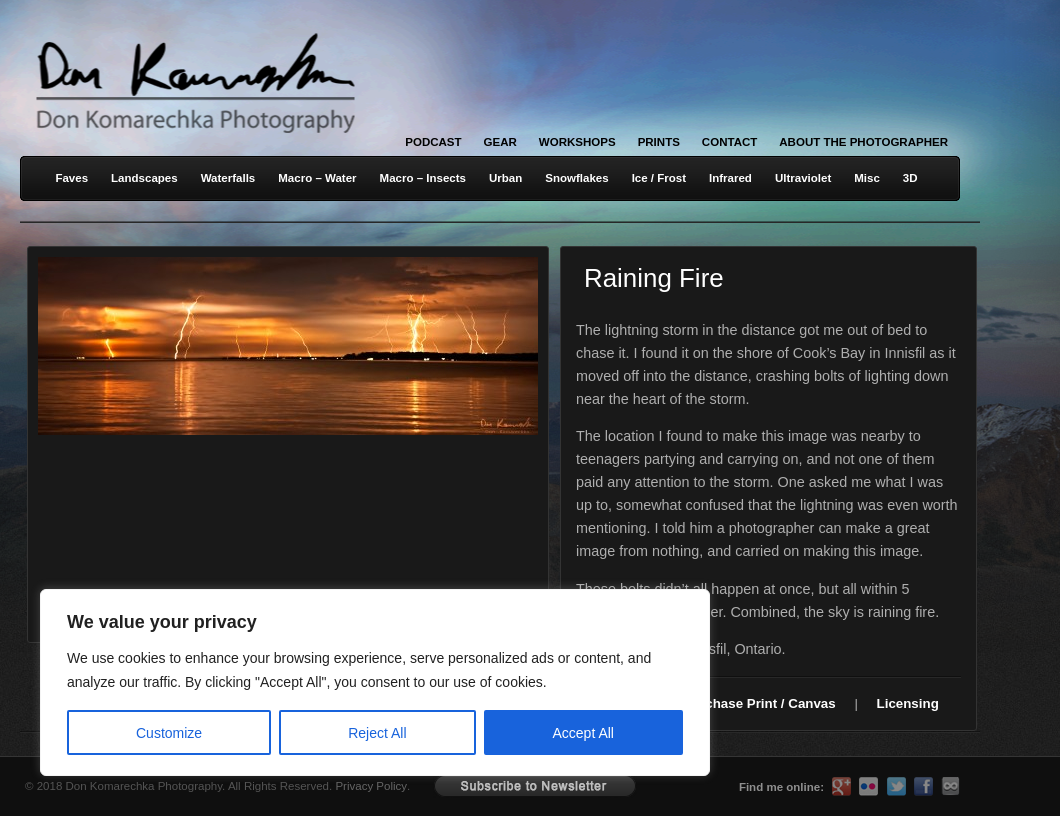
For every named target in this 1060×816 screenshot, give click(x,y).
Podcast (433, 142)
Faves (71, 178)
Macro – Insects (423, 178)
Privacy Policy (371, 786)
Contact (729, 142)
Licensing (908, 703)
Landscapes (144, 178)
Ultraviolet (803, 178)
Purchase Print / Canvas (759, 703)
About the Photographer (863, 142)
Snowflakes (576, 178)
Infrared (730, 178)
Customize (169, 733)
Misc (867, 178)
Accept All (583, 733)
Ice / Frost (659, 178)
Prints (659, 142)
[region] (260, 682)
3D (910, 178)
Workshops (577, 142)
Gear (500, 142)
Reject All (377, 733)
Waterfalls (228, 178)
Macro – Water (317, 178)
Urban (505, 178)
